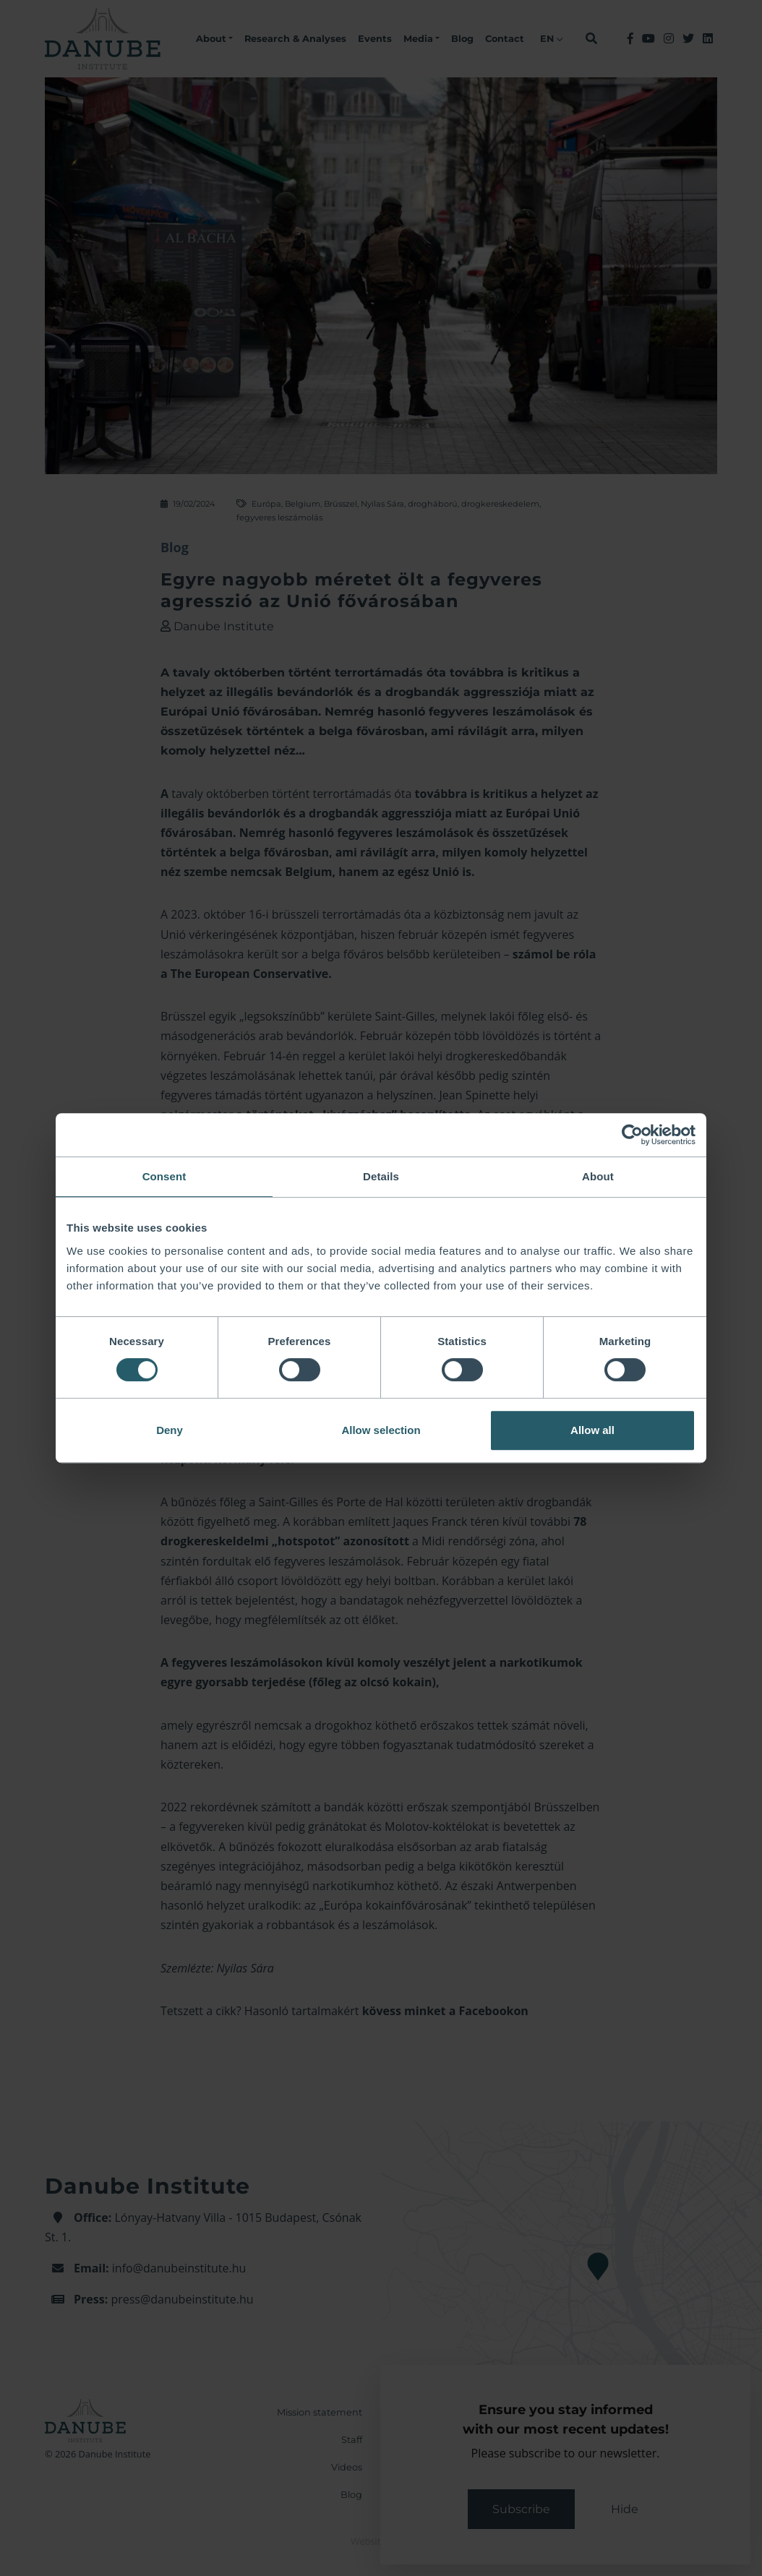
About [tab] (598, 1176)
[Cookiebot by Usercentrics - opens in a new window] (632, 1135)
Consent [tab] (164, 1176)
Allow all (592, 1430)
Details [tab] (381, 1176)
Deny (169, 1430)
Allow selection (380, 1430)
